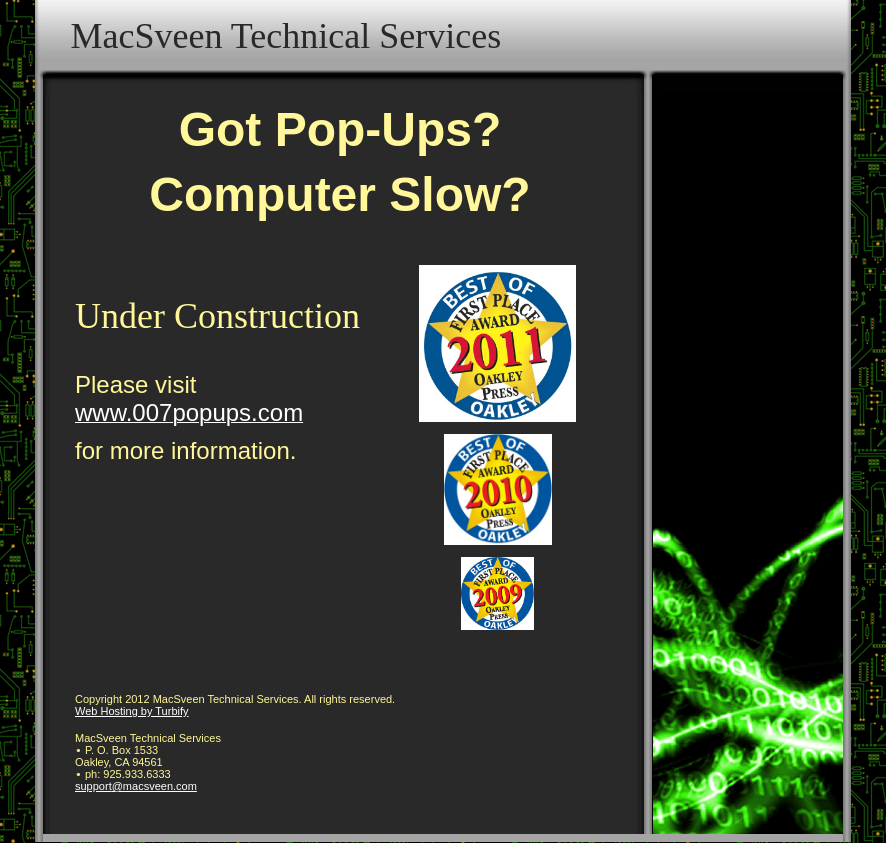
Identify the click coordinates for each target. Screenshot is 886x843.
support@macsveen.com (136, 786)
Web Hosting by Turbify (132, 711)
